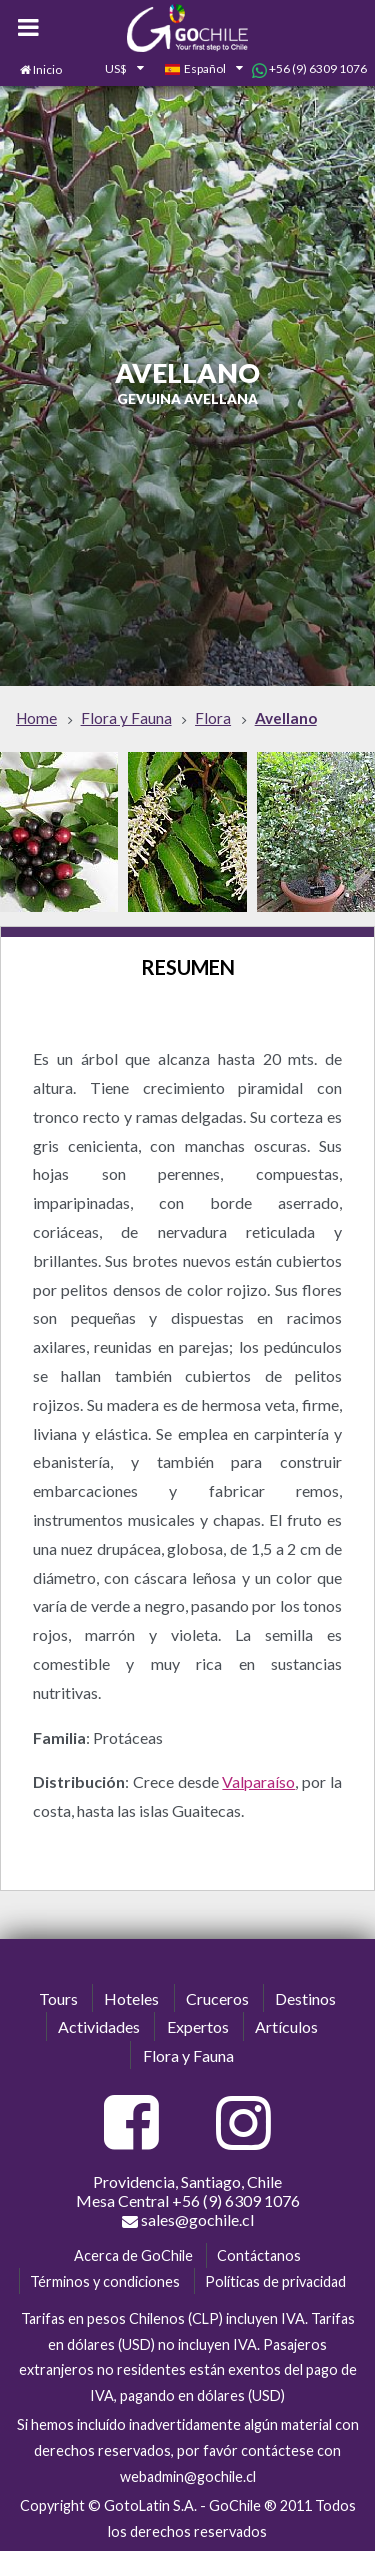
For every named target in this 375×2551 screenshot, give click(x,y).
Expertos (198, 2026)
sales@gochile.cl (188, 2220)
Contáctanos (259, 2255)
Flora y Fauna (188, 2055)
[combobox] (113, 70)
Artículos (286, 2026)
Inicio (47, 69)
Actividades (99, 2026)
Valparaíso (258, 1781)
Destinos (305, 1998)
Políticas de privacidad (275, 2281)
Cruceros (217, 1998)
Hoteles (131, 1998)
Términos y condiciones (105, 2281)
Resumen (188, 967)
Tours (58, 1998)
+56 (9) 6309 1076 (309, 69)
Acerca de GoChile (133, 2255)
